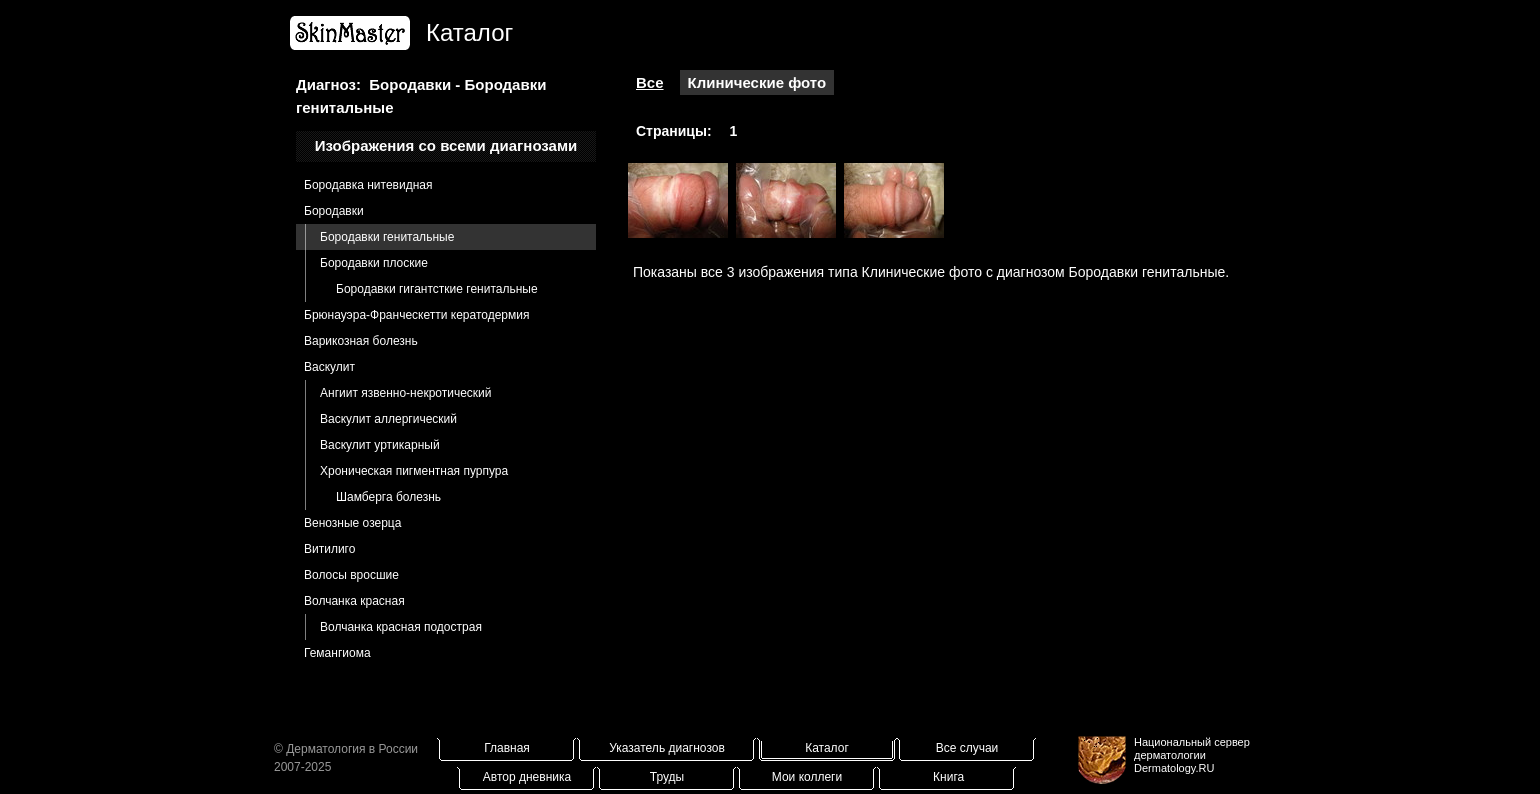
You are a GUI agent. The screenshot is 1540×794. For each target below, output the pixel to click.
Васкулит (329, 367)
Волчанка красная (354, 601)
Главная (507, 748)
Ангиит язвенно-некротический (406, 393)
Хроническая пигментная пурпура (414, 471)
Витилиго (329, 549)
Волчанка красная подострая (401, 627)
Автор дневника (527, 777)
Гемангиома (337, 653)
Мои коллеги (807, 777)
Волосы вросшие (351, 575)
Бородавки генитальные (387, 237)
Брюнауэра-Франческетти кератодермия (416, 315)
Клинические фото (757, 82)
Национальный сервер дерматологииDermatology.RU (1192, 755)
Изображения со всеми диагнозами (446, 145)
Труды (667, 777)
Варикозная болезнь (361, 341)
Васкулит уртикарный (380, 445)
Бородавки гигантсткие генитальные (437, 289)
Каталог (827, 748)
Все (650, 82)
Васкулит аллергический (388, 419)
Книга (948, 777)
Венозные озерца (352, 523)
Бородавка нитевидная (368, 185)
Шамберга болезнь (388, 497)
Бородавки (334, 211)
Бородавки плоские (374, 263)
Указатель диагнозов (667, 748)
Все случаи (967, 748)
